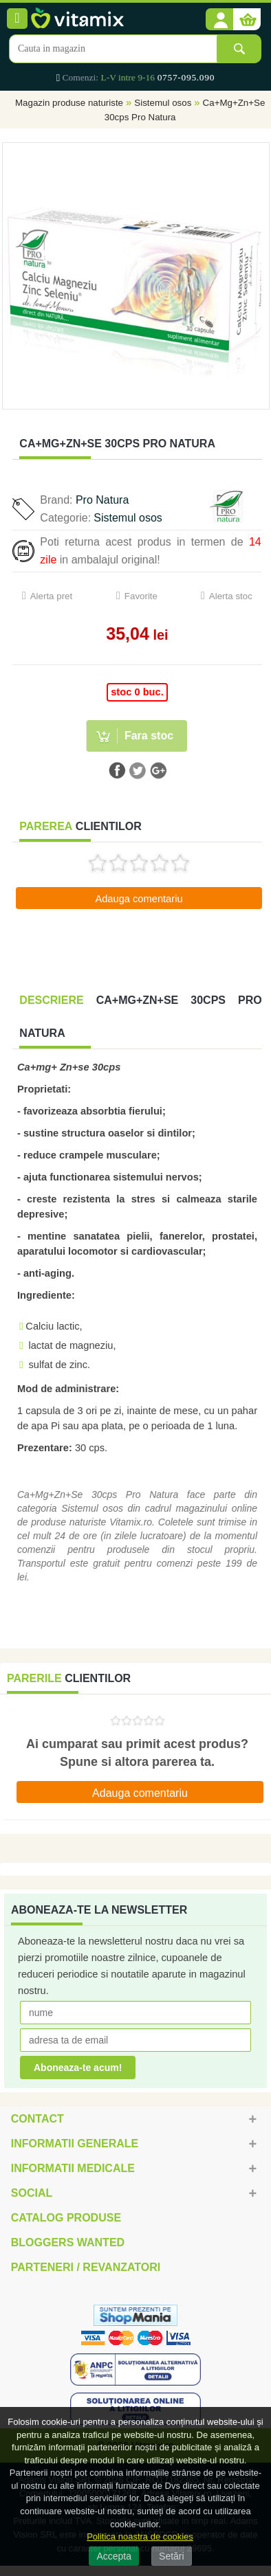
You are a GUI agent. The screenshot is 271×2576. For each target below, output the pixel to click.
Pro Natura (102, 500)
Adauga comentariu (138, 898)
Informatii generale (74, 2143)
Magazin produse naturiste (69, 103)
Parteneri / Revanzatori (86, 2267)
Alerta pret (51, 596)
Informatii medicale (73, 2168)
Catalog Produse (66, 2218)
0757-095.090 (186, 77)
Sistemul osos (162, 103)
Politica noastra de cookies (140, 2536)
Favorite (141, 596)
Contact (37, 2119)
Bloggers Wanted (67, 2242)
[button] (219, 20)
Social (31, 2193)
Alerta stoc (230, 596)
